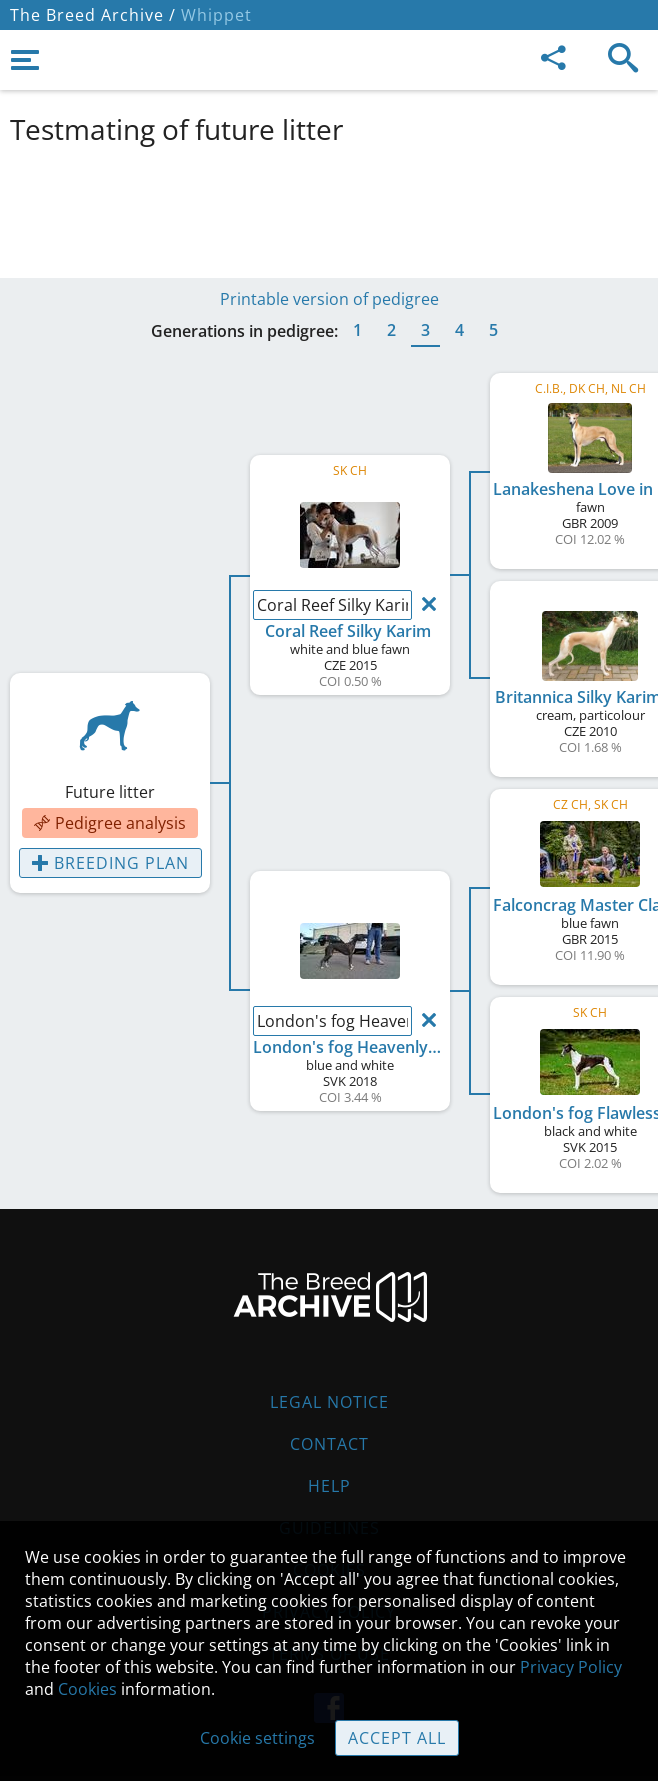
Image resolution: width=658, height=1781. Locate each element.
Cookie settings (257, 1738)
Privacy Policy (571, 1667)
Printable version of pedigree (329, 299)
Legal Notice (329, 1402)
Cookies (87, 1689)
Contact (329, 1444)
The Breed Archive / (93, 15)
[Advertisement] (329, 208)
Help (329, 1486)
